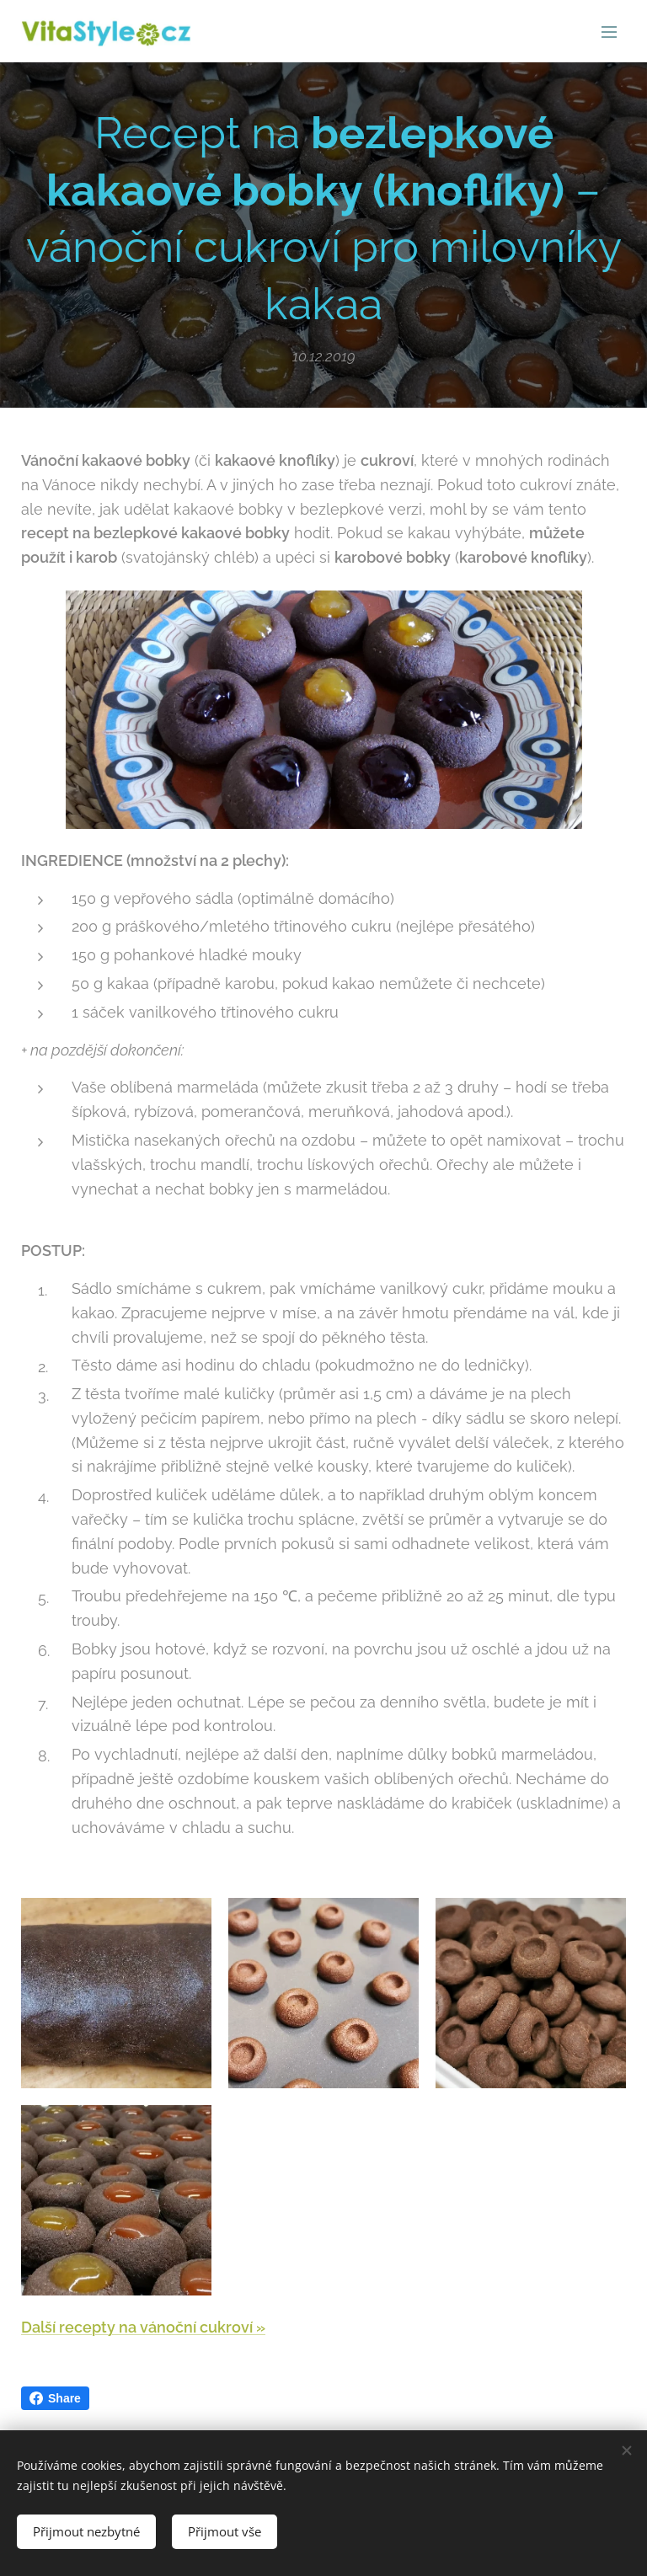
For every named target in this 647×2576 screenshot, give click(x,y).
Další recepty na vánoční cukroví (138, 2327)
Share (55, 2398)
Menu (609, 32)
